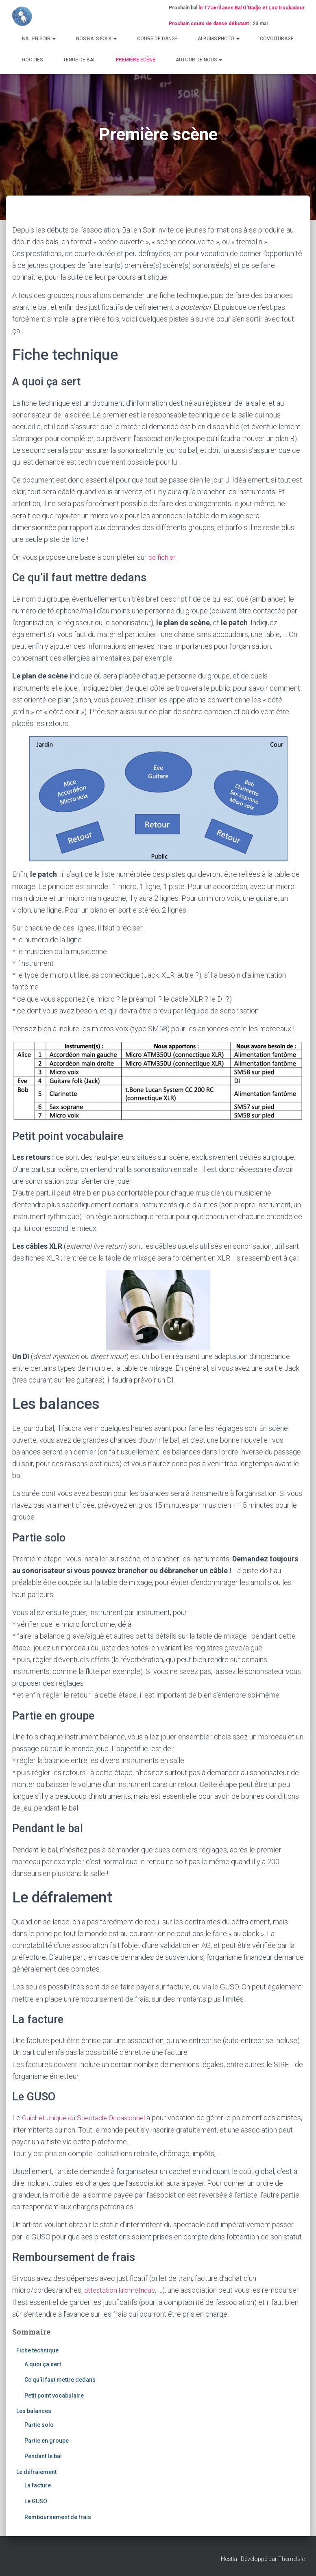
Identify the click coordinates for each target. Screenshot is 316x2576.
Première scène (135, 60)
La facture (37, 2485)
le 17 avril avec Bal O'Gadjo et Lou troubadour (251, 8)
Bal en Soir (39, 38)
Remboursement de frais (57, 2516)
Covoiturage (277, 38)
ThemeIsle (291, 2559)
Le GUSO (35, 2501)
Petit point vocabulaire (54, 2395)
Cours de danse (157, 38)
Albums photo (219, 38)
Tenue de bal (79, 60)
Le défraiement (36, 2471)
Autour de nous (199, 60)
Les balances (33, 2411)
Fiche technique (37, 2350)
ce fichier (162, 557)
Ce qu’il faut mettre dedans (60, 2379)
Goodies (32, 60)
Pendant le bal (43, 2456)
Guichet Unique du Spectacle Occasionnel (88, 2117)
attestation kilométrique (121, 2290)
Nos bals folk (96, 38)
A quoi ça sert (42, 2364)
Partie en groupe (46, 2440)
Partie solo (39, 2425)
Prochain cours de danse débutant (209, 23)
